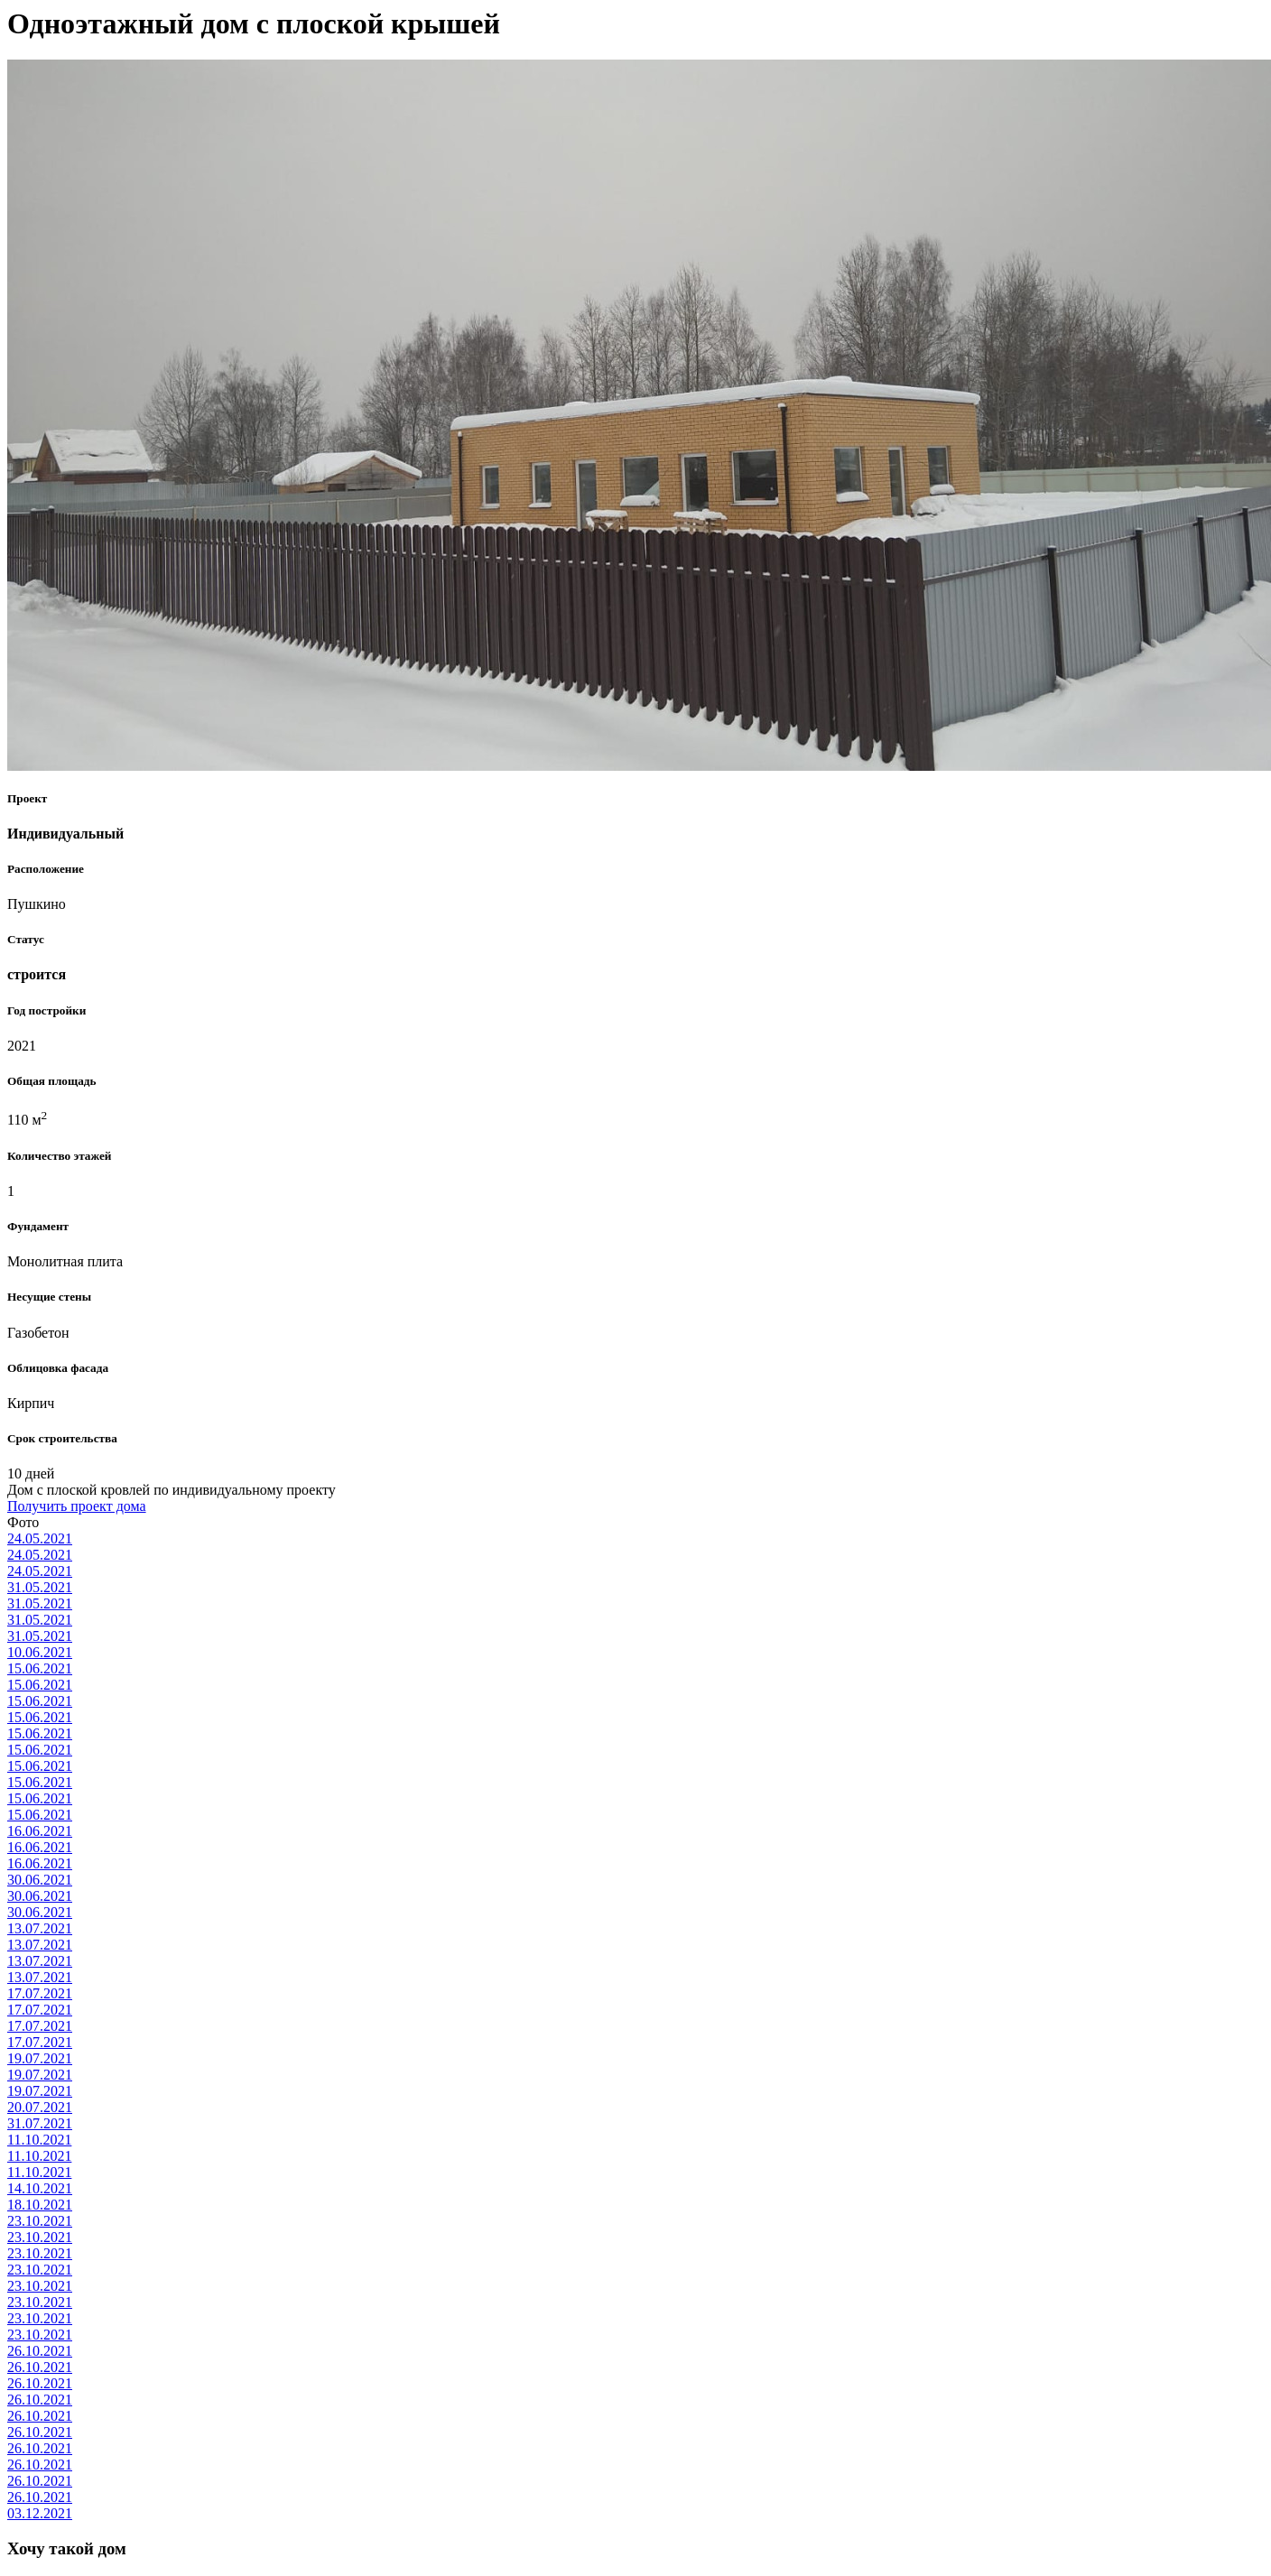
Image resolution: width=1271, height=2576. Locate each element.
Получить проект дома (76, 1506)
